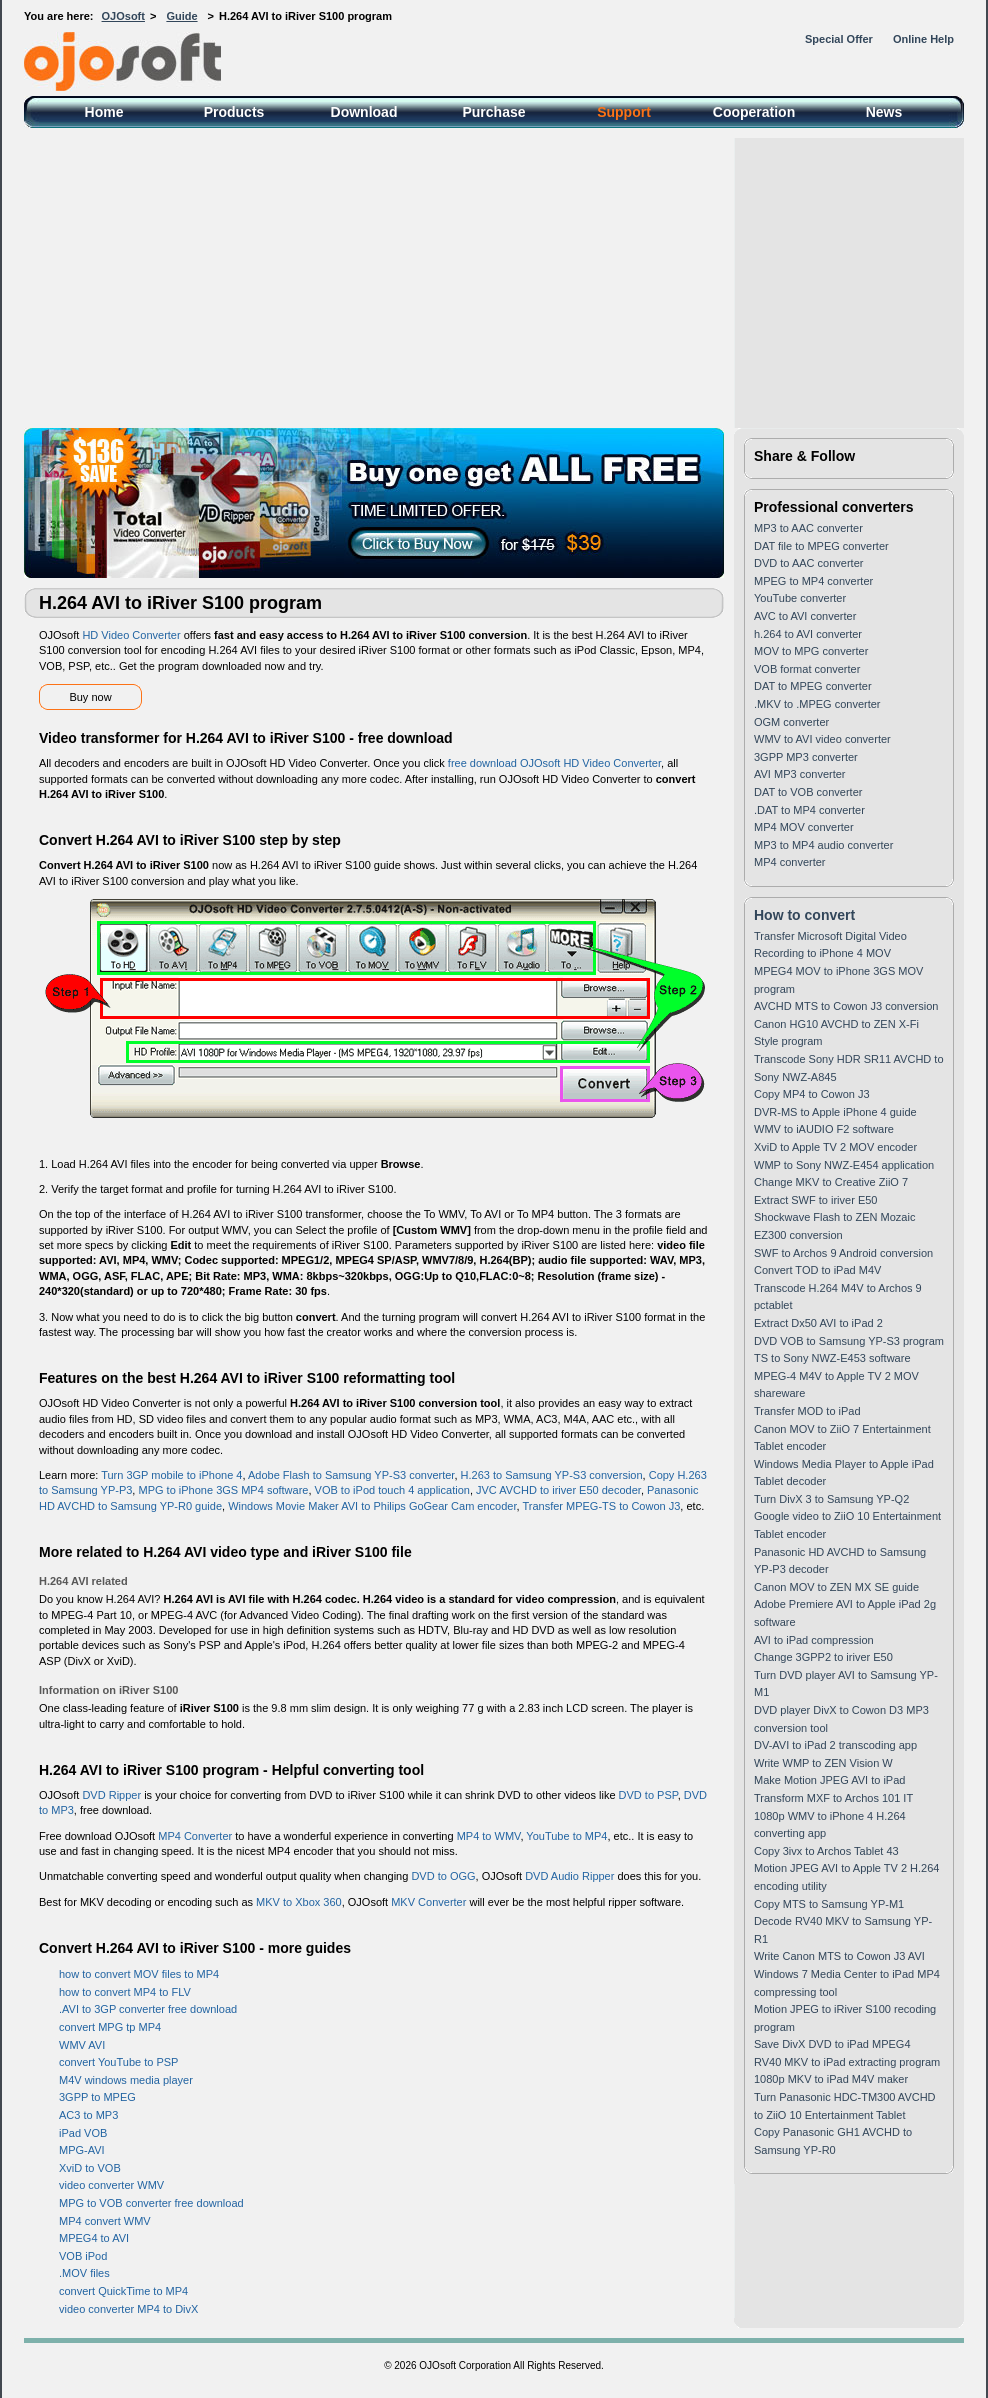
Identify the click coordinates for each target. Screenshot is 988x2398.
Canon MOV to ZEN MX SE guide (836, 1587)
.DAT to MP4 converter (809, 810)
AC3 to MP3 (88, 2115)
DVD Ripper (111, 1795)
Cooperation (754, 112)
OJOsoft (123, 16)
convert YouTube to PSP (118, 2062)
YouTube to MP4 (566, 1836)
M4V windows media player (126, 2080)
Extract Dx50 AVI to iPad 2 (818, 1323)
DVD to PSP (648, 1795)
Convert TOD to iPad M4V (817, 1270)
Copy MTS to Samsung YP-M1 (829, 1904)
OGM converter (791, 722)
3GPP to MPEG (97, 2097)
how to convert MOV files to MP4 (139, 1974)
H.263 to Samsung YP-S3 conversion (552, 1475)
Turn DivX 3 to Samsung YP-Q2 (831, 1499)
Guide (181, 16)
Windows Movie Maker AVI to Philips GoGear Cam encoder (372, 1506)
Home (104, 112)
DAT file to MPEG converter (821, 546)
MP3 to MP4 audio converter (823, 845)
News (884, 112)
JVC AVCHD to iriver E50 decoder (558, 1490)
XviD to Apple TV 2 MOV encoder (835, 1147)
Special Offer (839, 39)
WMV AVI (82, 2045)
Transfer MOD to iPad (807, 1411)
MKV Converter (428, 1902)
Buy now (90, 697)
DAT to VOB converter (808, 792)
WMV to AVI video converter (822, 739)
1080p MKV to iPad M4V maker (831, 2079)
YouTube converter (800, 598)
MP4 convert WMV (105, 2221)
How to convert (804, 915)
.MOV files (84, 2273)
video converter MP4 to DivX (128, 2309)
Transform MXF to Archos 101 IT (833, 1798)
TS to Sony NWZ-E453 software (832, 1358)
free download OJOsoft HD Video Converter (554, 763)
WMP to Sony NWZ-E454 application (844, 1165)
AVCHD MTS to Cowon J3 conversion (846, 1006)
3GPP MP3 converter (806, 757)
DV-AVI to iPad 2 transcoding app (835, 1745)
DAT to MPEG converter (813, 686)
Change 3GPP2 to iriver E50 (823, 1657)
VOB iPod (83, 2256)
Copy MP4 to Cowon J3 (812, 1094)
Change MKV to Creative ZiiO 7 (831, 1182)
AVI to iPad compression (814, 1640)
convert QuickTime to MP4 (123, 2291)
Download (364, 112)
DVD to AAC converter (808, 563)
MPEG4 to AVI (94, 2238)
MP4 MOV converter (804, 827)
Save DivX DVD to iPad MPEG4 (832, 2044)
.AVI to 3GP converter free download (148, 2009)
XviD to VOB (90, 2168)
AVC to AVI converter (805, 616)
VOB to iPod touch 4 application (392, 1490)
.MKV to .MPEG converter (817, 704)
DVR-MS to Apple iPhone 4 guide (835, 1112)
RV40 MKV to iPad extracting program (847, 2062)
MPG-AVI (82, 2150)
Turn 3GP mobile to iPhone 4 (171, 1475)
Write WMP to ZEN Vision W (823, 1763)
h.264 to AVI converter (808, 634)
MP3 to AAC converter (808, 528)
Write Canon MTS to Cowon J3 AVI (839, 1956)
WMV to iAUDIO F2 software (824, 1129)
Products (234, 112)
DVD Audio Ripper (569, 1876)
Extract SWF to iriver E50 (815, 1200)
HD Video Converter (131, 635)
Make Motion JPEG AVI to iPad (829, 1780)
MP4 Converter (195, 1836)
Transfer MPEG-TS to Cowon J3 (601, 1506)
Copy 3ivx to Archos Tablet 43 (826, 1851)
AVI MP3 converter (800, 774)
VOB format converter (807, 669)
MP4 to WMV (489, 1836)
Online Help (923, 39)
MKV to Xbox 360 (299, 1902)
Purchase (493, 112)
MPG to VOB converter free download (151, 2203)
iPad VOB (83, 2133)
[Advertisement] (494, 278)
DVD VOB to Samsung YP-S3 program (849, 1341)
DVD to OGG (443, 1876)
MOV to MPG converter (811, 651)
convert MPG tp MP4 (110, 2027)
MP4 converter (790, 862)
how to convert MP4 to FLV (125, 1992)
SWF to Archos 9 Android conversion (843, 1253)
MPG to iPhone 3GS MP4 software (223, 1490)
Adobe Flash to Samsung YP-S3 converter (351, 1475)
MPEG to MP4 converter (813, 581)
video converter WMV (111, 2185)
